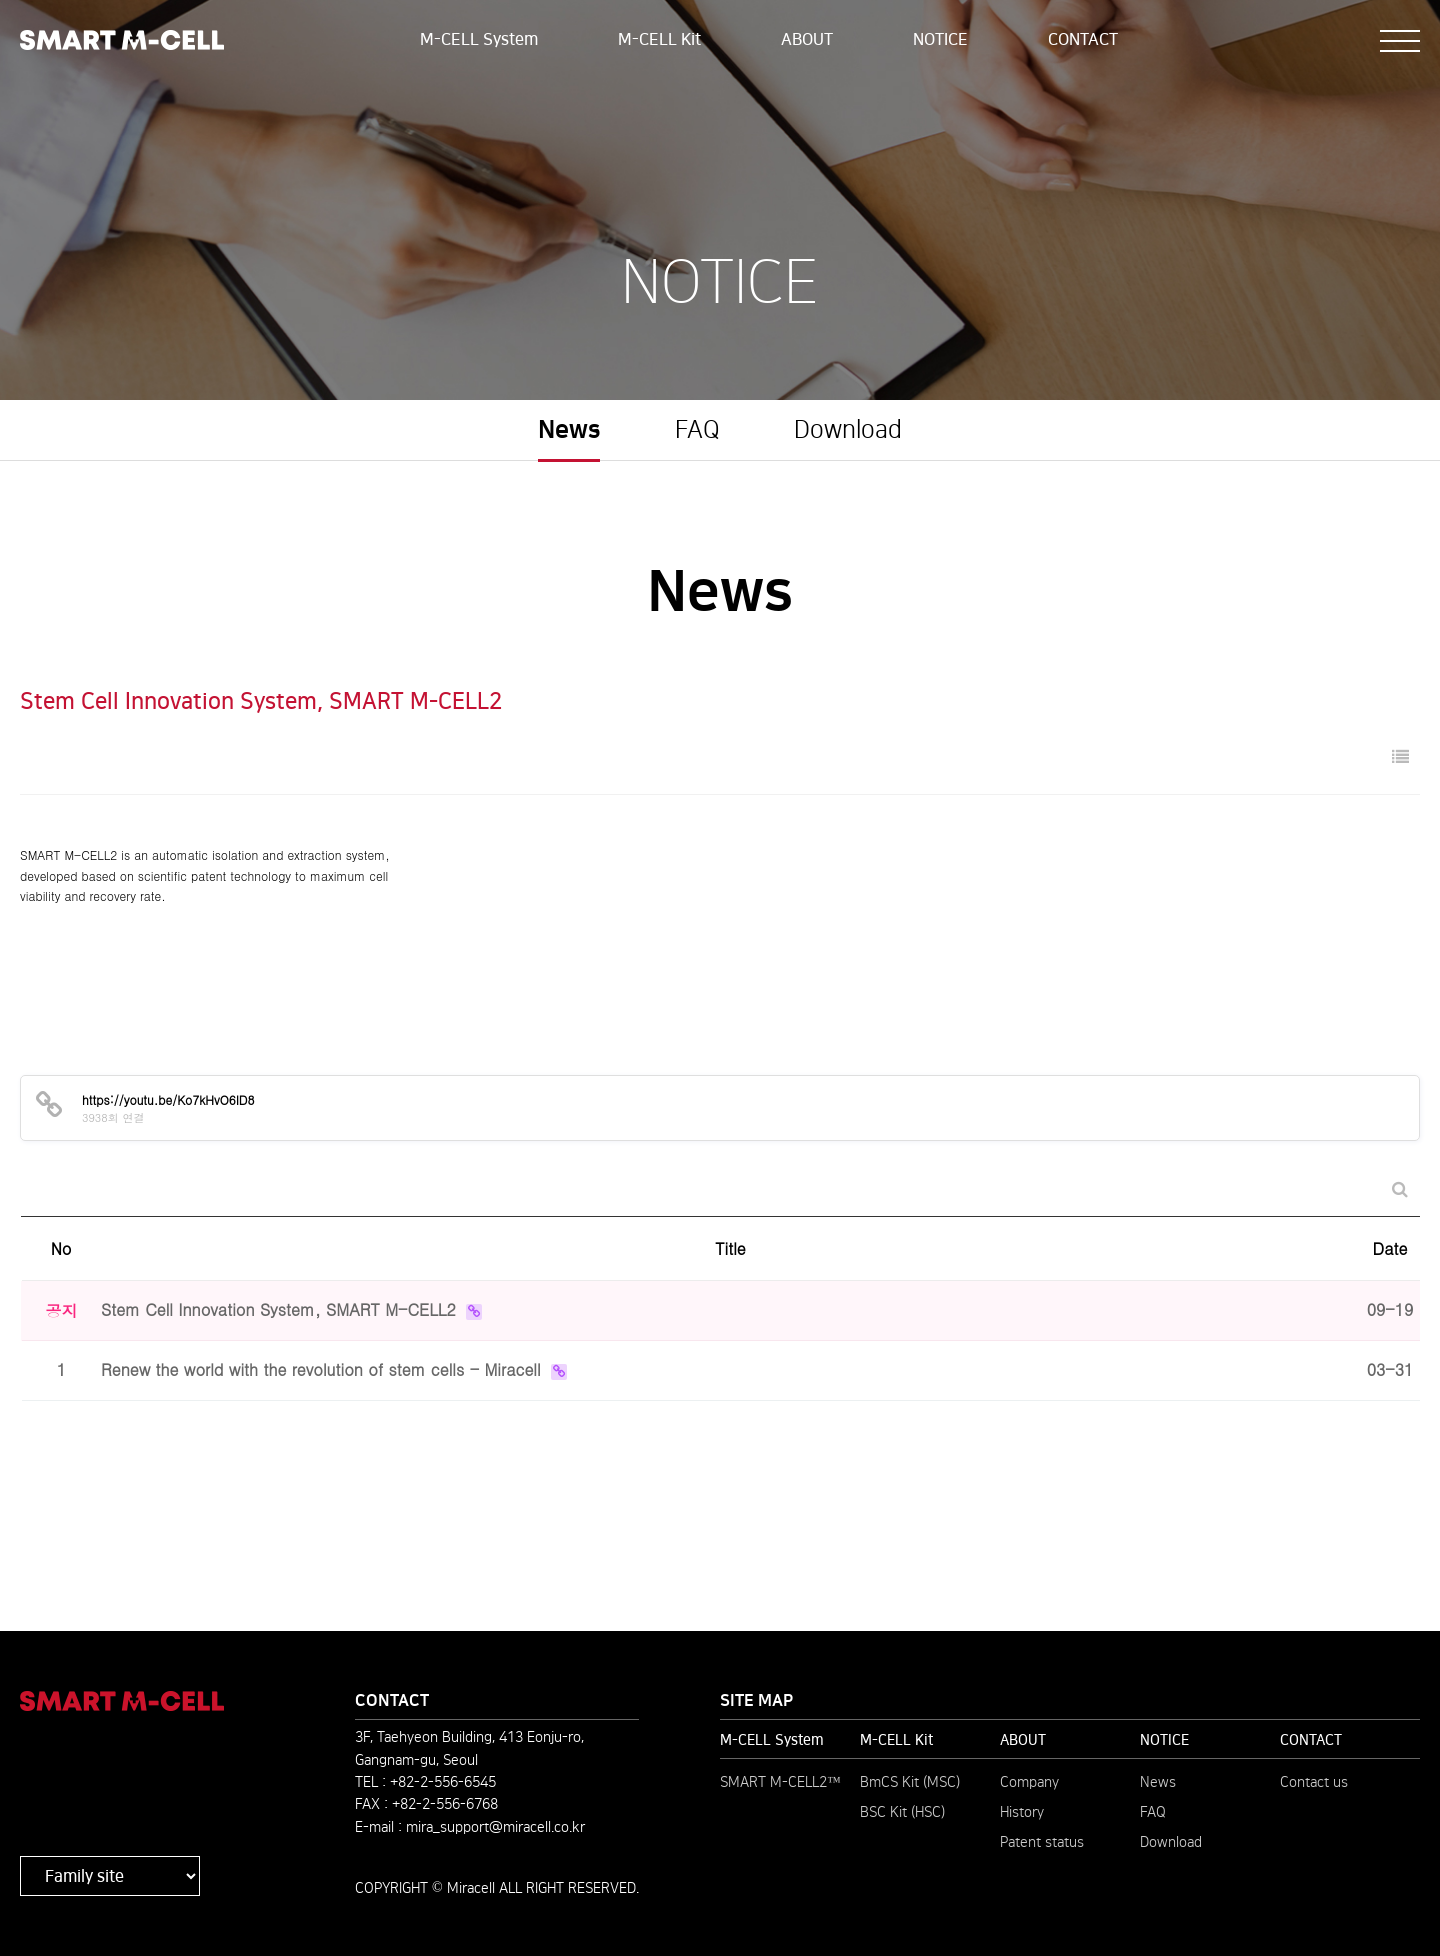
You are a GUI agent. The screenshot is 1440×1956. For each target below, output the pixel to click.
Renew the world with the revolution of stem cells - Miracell (323, 1369)
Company (1029, 1782)
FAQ (697, 430)
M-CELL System (479, 39)
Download (848, 430)
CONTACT (1083, 39)
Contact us (1314, 1782)
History (1022, 1812)
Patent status (1042, 1842)
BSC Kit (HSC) (902, 1812)
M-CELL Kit (659, 39)
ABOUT (807, 39)
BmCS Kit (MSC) (910, 1782)
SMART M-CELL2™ (780, 1782)
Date (1390, 1248)
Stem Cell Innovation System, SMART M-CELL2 (281, 1309)
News (569, 430)
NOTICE (940, 39)
